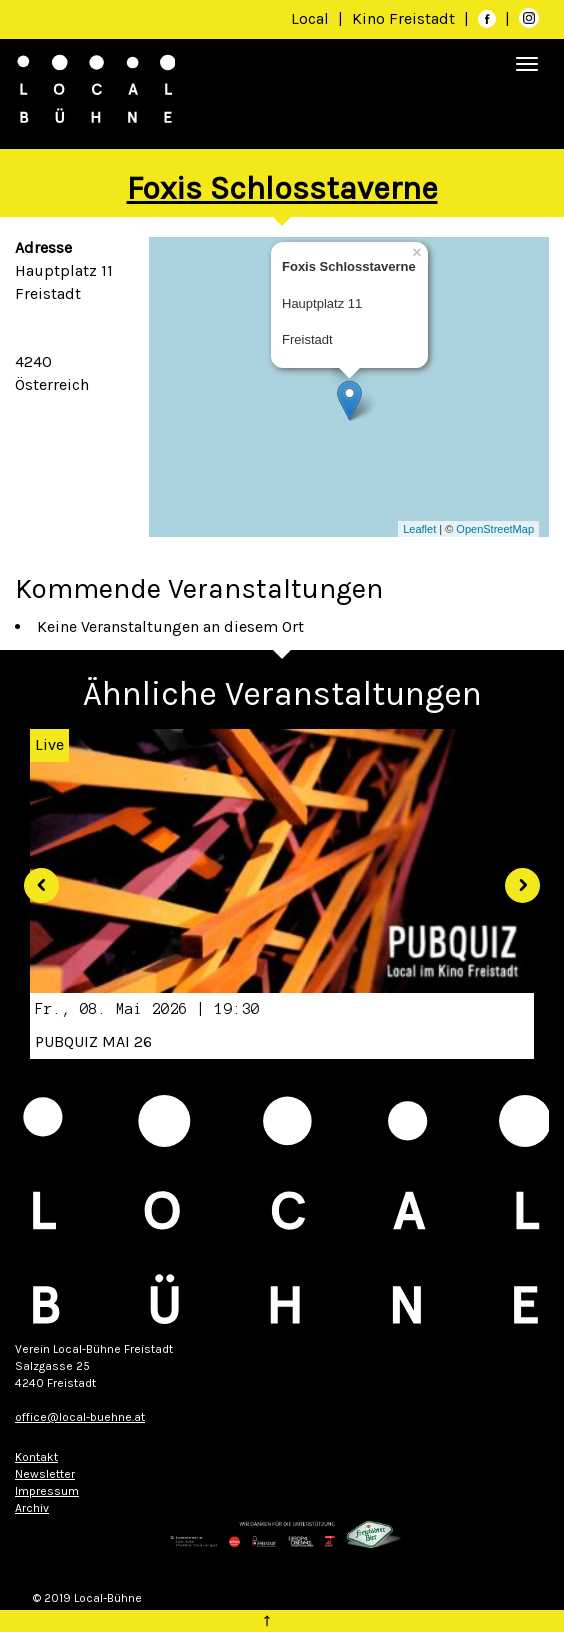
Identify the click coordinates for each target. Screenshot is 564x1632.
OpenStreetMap (495, 529)
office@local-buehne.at (80, 1417)
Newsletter (45, 1474)
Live (49, 744)
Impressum (47, 1491)
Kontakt (36, 1457)
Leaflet (419, 529)
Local (310, 18)
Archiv (32, 1508)
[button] (33, 878)
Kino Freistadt (405, 18)
